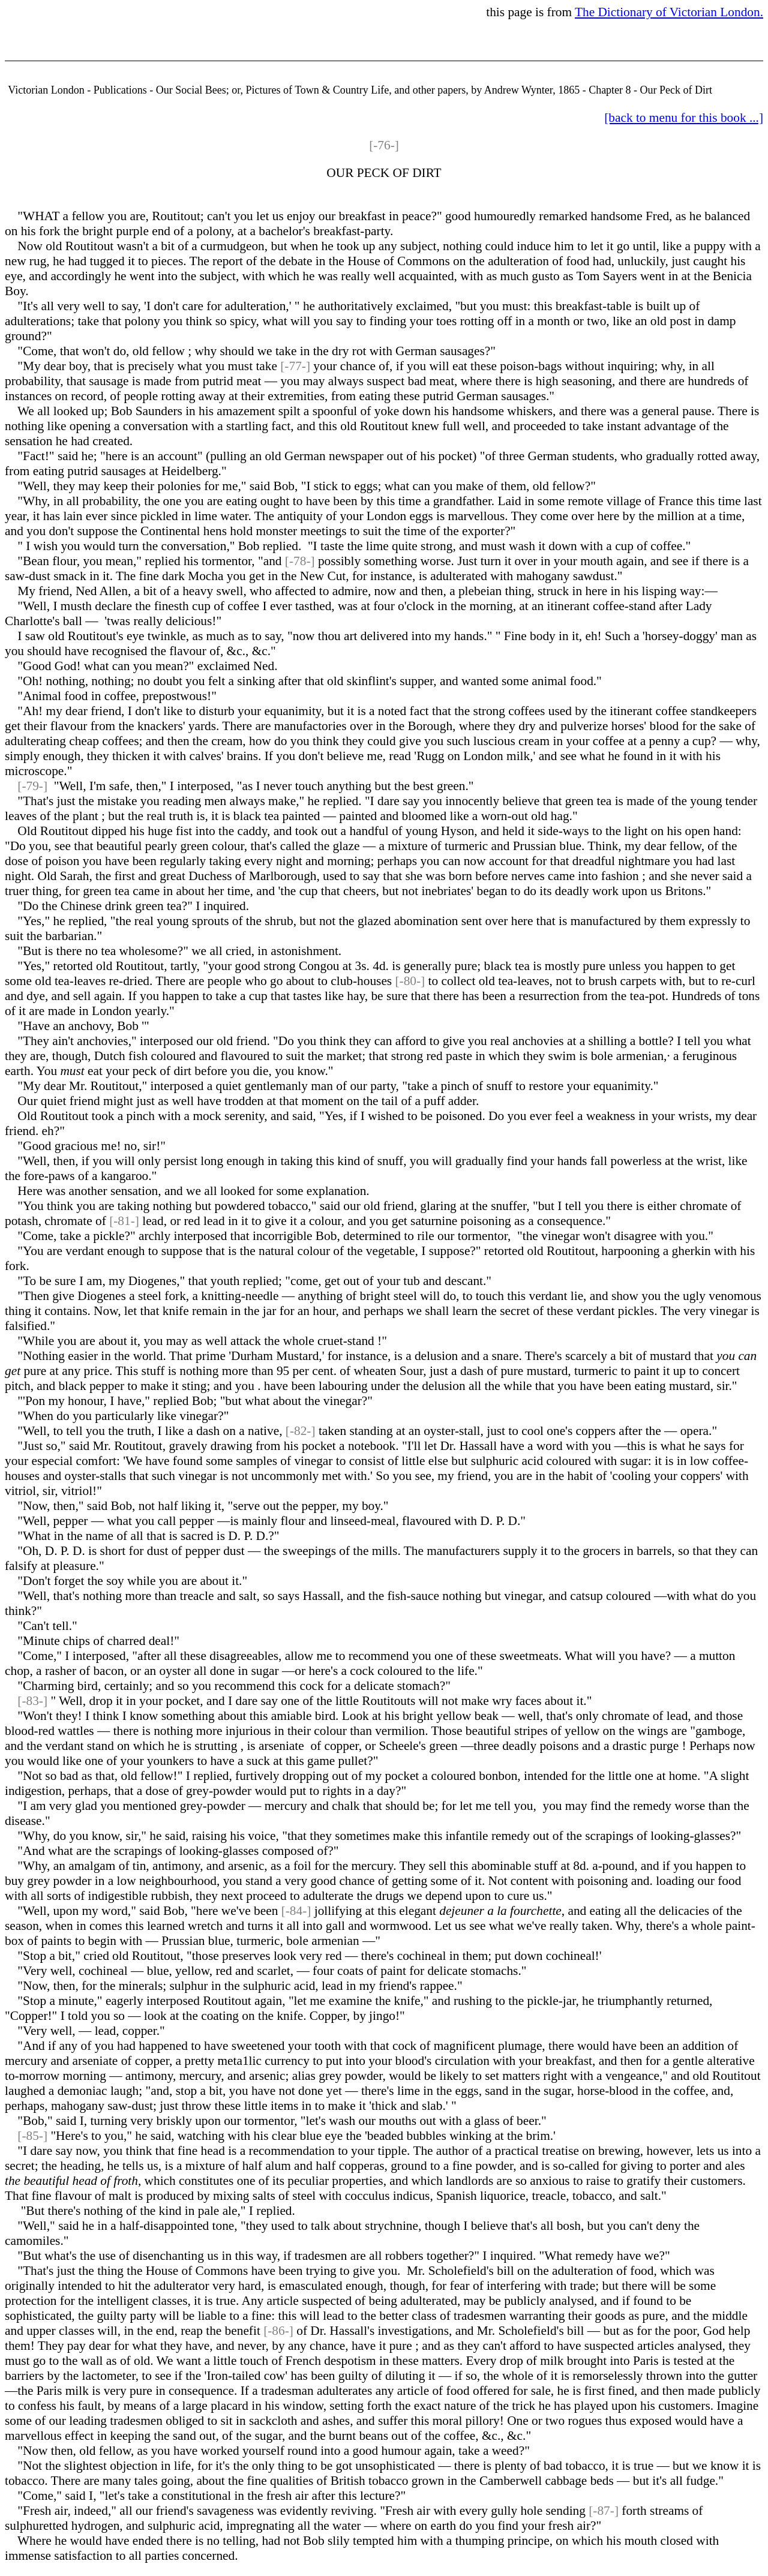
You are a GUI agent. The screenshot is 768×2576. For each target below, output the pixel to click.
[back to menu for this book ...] (683, 117)
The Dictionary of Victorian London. (669, 12)
